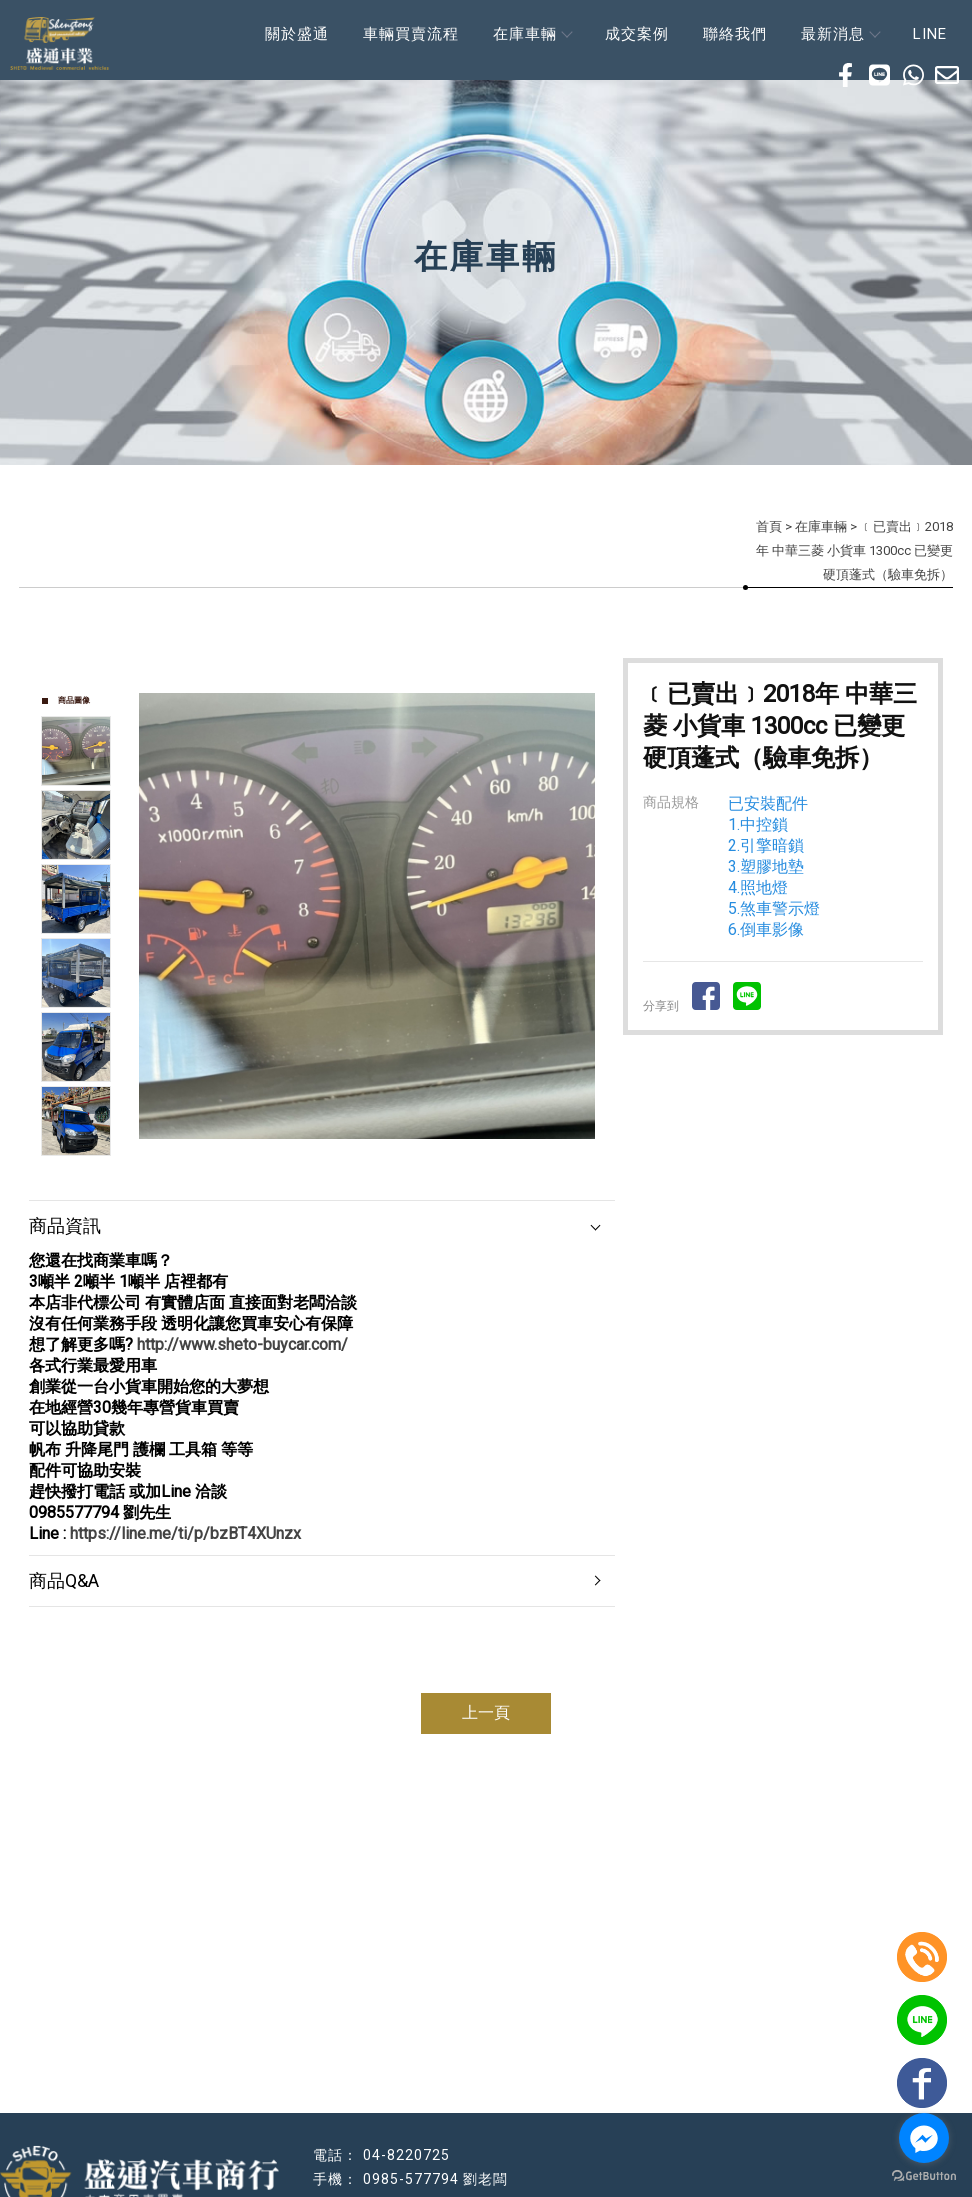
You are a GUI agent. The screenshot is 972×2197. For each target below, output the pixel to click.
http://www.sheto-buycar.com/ (242, 1344)
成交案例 (637, 34)
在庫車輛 (532, 34)
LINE (930, 34)
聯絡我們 (735, 34)
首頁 (769, 526)
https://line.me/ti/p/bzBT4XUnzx (185, 1533)
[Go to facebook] (924, 2138)
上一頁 (486, 1712)
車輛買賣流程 (411, 34)
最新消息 (840, 34)
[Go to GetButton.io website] (924, 2176)
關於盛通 (297, 34)
